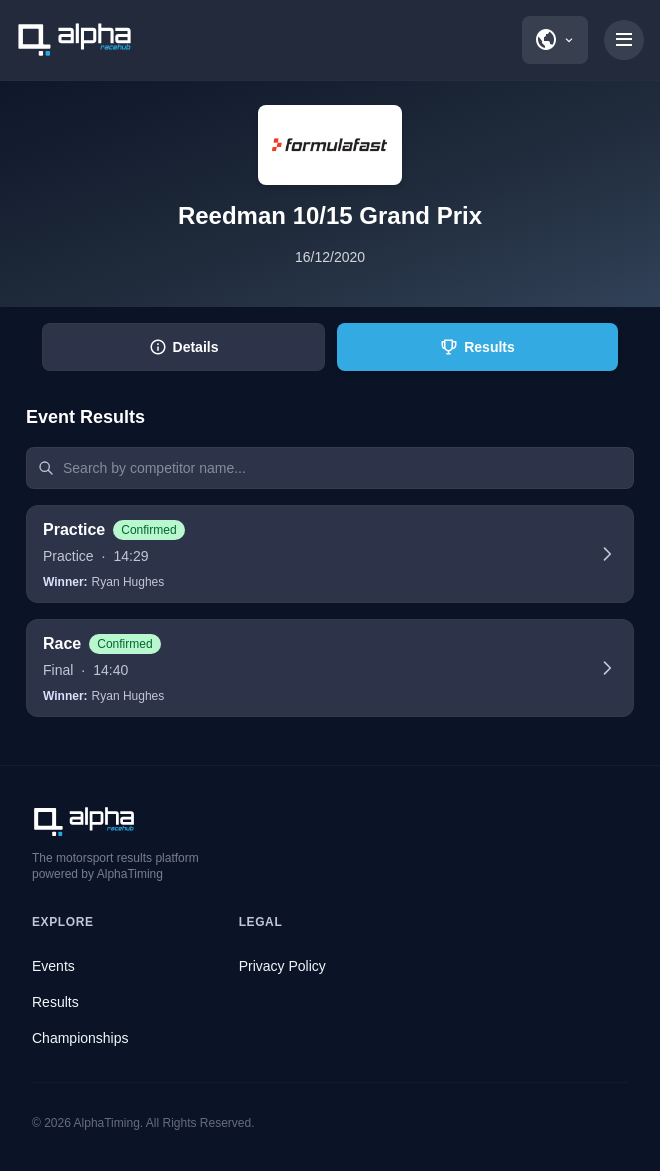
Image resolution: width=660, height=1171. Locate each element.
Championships (80, 1038)
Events (53, 966)
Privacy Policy (282, 966)
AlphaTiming (107, 1123)
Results (55, 1002)
